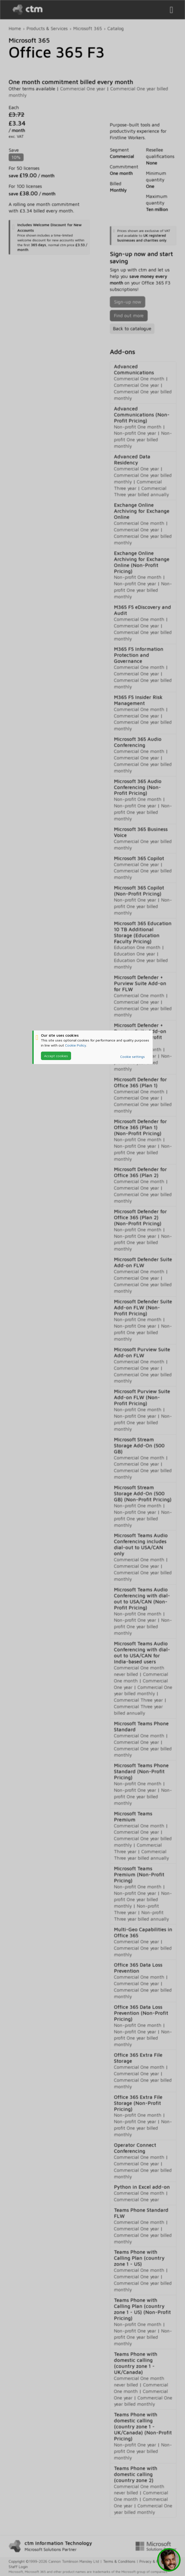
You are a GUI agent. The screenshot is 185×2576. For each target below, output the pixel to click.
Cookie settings (132, 1056)
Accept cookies (56, 1056)
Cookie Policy (75, 1045)
